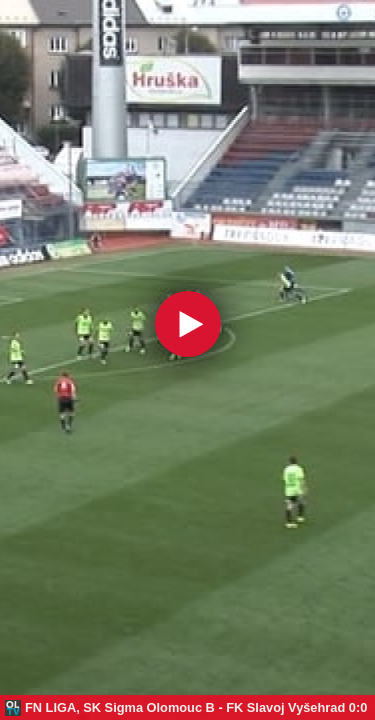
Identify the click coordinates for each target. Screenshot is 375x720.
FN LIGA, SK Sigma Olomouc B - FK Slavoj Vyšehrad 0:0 (196, 707)
